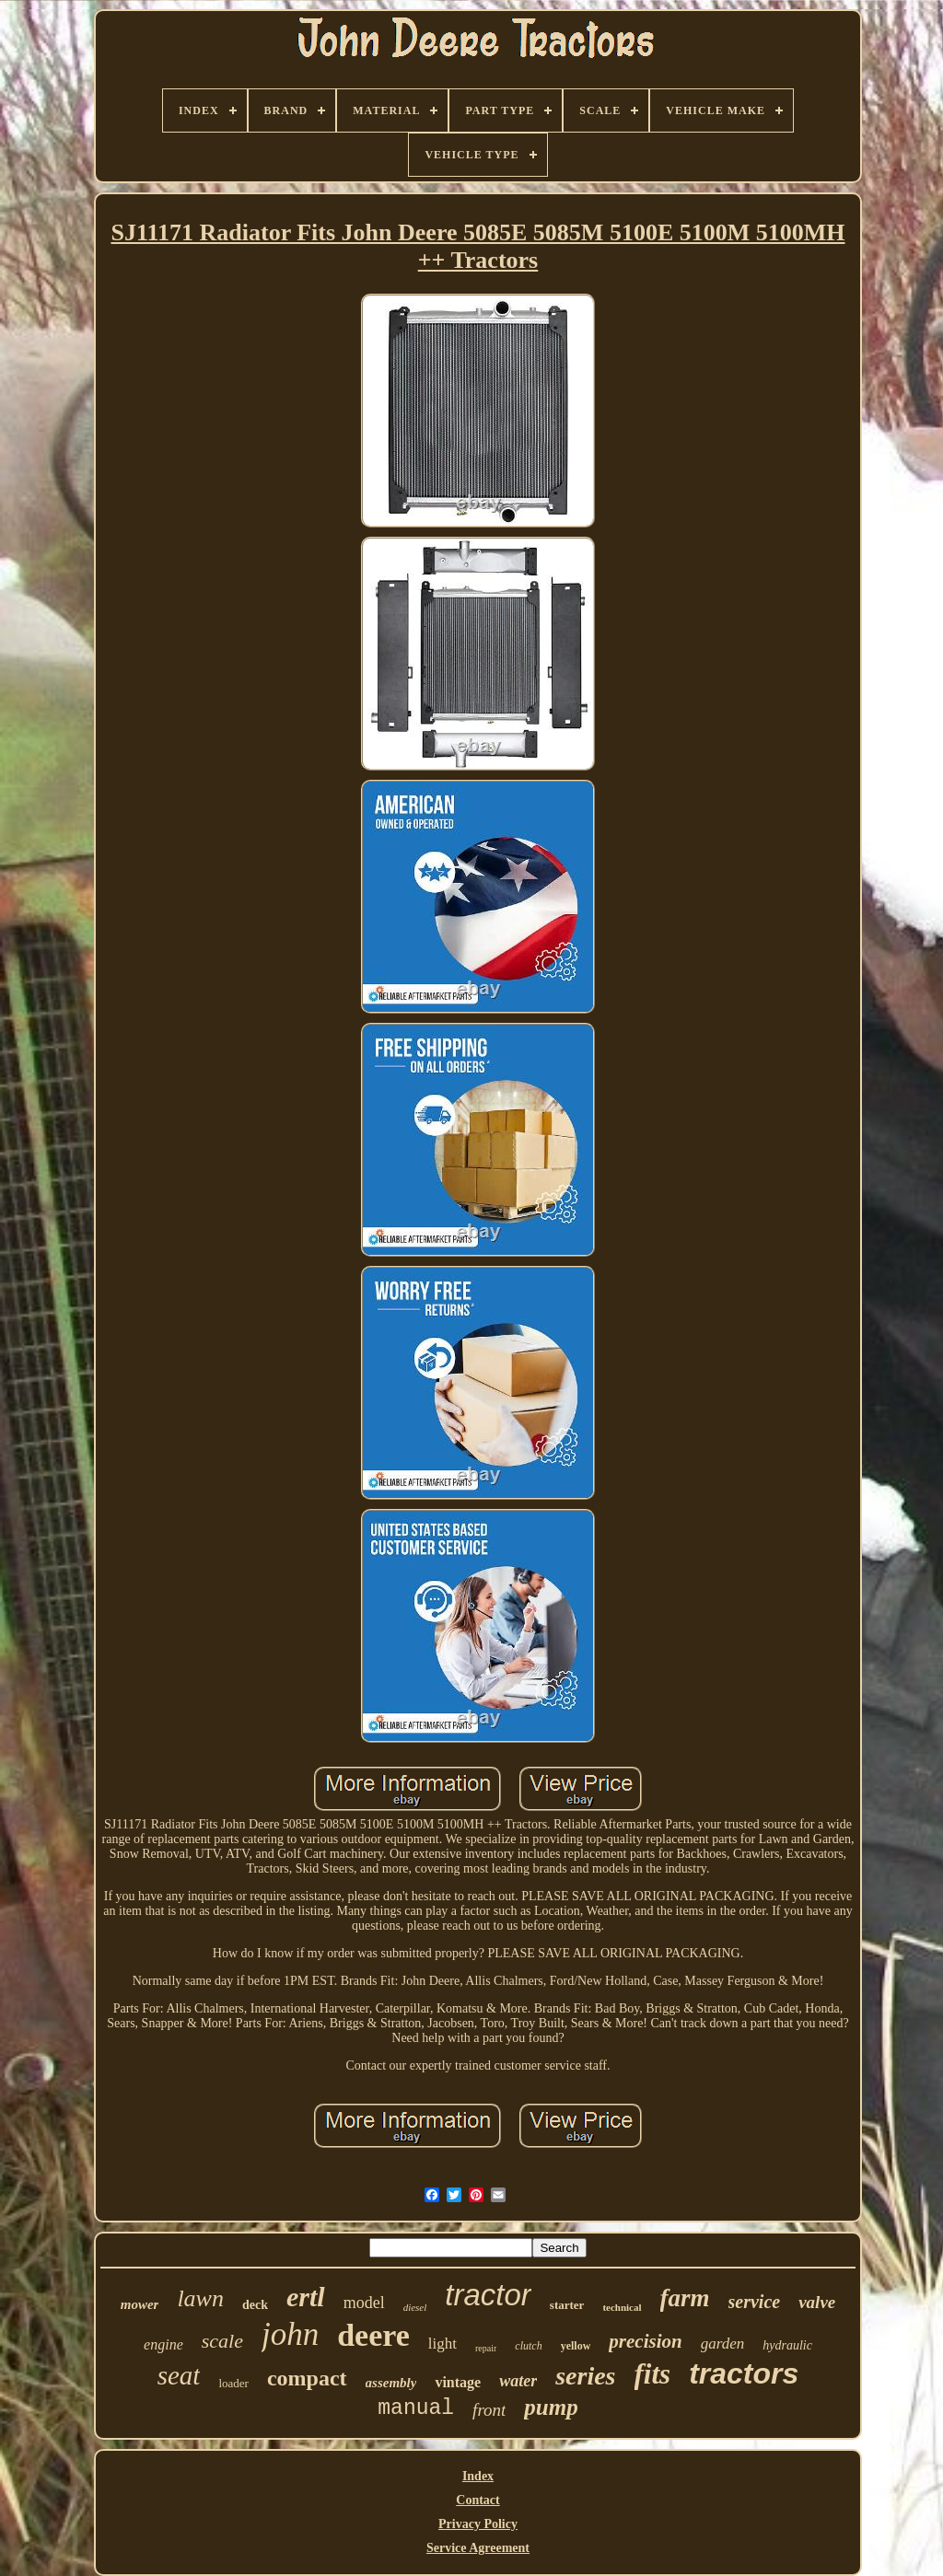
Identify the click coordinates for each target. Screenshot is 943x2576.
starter (567, 2305)
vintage (458, 2382)
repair (485, 2348)
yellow (576, 2345)
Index (478, 2476)
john (290, 2334)
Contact (477, 2500)
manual (416, 2408)
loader (233, 2383)
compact (307, 2378)
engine (163, 2344)
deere (373, 2335)
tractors (743, 2373)
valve (816, 2302)
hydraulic (787, 2345)
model (364, 2302)
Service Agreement (478, 2548)
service (754, 2302)
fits (652, 2374)
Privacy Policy (478, 2524)
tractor (488, 2295)
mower (140, 2304)
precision (645, 2341)
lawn (200, 2298)
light (442, 2343)
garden (723, 2343)
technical (621, 2307)
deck (255, 2305)
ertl (305, 2296)
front (489, 2409)
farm (685, 2298)
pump (550, 2407)
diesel (415, 2307)
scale (222, 2340)
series (585, 2375)
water (518, 2381)
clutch (528, 2345)
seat (179, 2375)
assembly (391, 2382)
